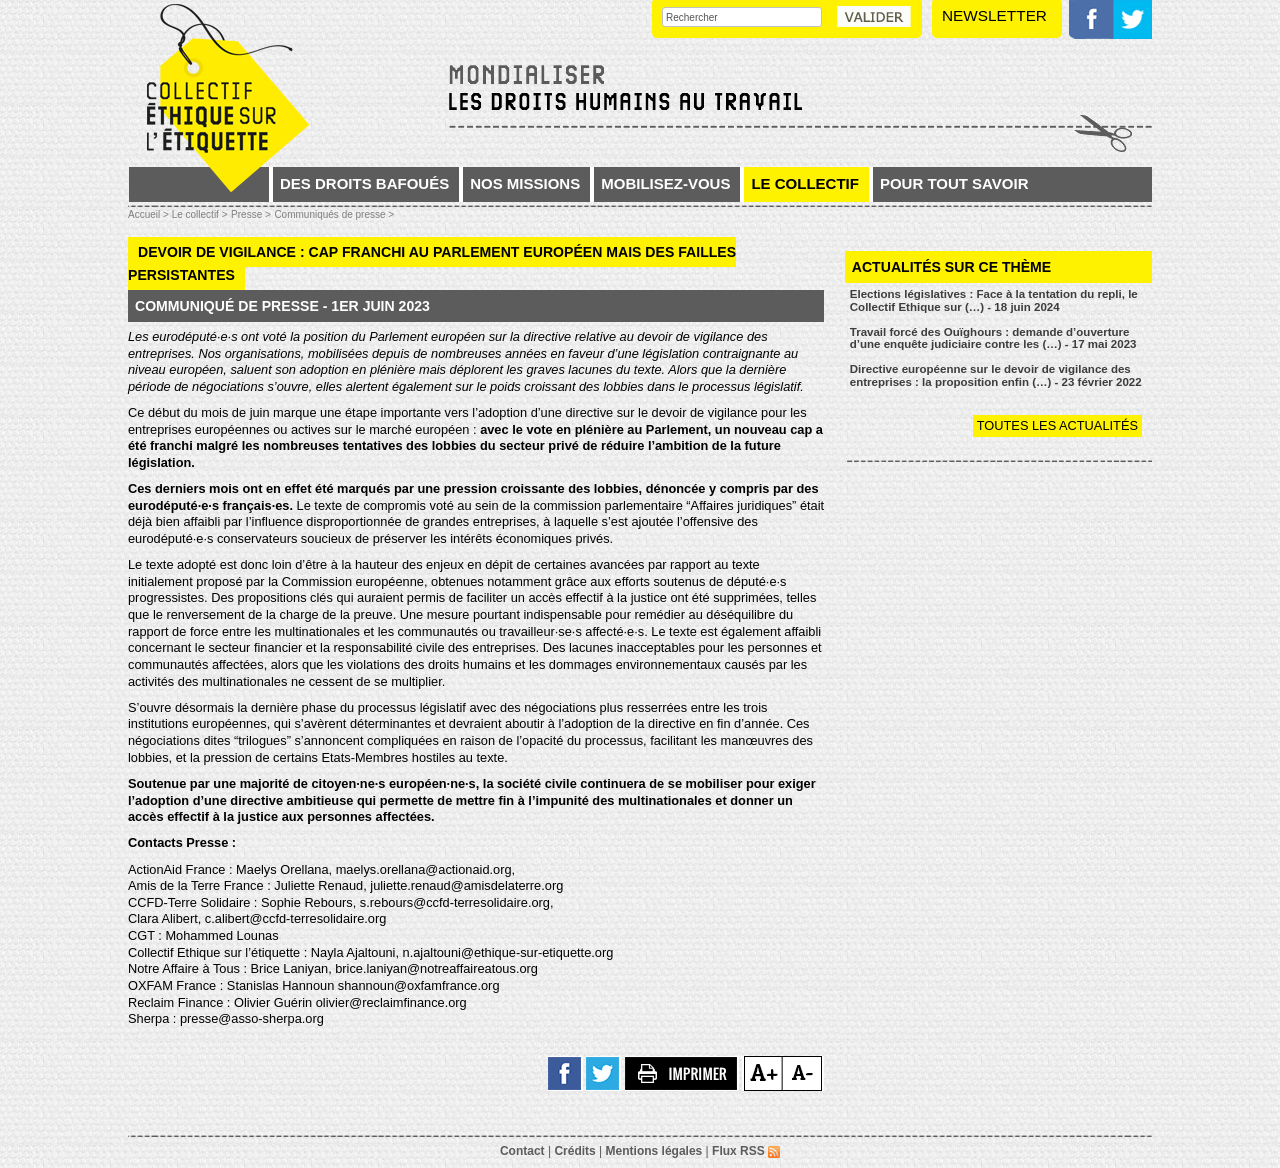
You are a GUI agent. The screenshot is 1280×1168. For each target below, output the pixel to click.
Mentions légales (654, 1151)
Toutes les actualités (1057, 425)
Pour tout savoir (954, 183)
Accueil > (150, 214)
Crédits (574, 1151)
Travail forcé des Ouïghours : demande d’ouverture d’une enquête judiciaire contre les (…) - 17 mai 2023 (993, 338)
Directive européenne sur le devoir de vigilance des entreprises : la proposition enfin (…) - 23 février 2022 (996, 375)
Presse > (251, 214)
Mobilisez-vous (665, 183)
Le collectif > (200, 214)
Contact (522, 1151)
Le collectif (805, 183)
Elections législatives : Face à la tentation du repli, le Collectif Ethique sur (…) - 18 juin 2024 (994, 300)
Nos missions (525, 183)
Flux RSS (746, 1151)
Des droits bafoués (364, 183)
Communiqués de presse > (334, 214)
